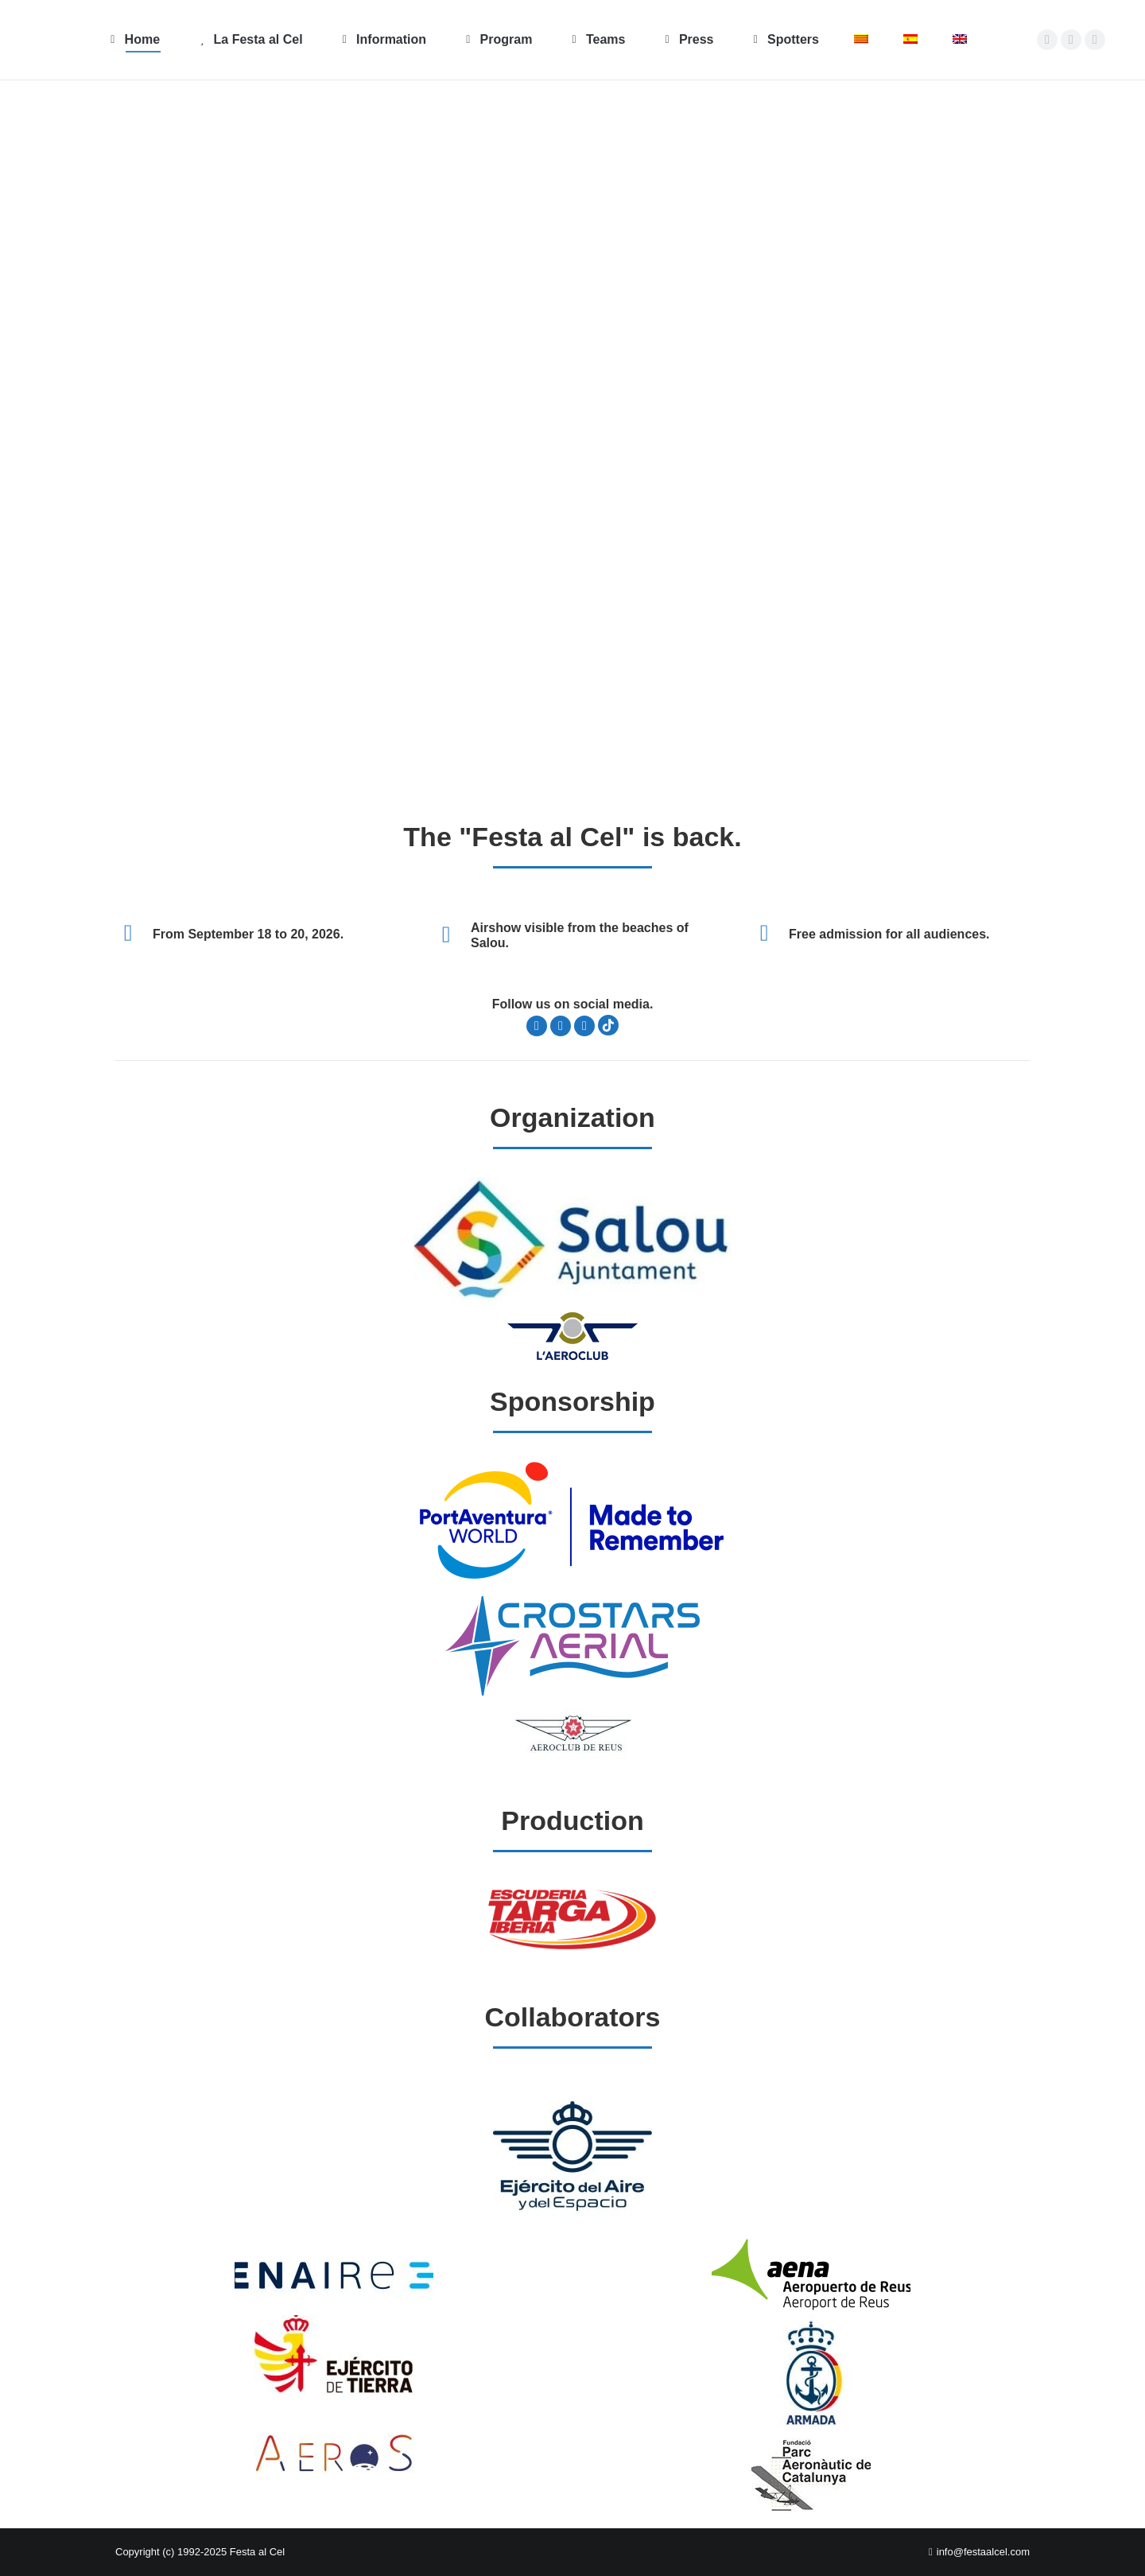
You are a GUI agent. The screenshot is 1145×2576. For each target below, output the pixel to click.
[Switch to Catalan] (861, 40)
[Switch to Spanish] (910, 40)
